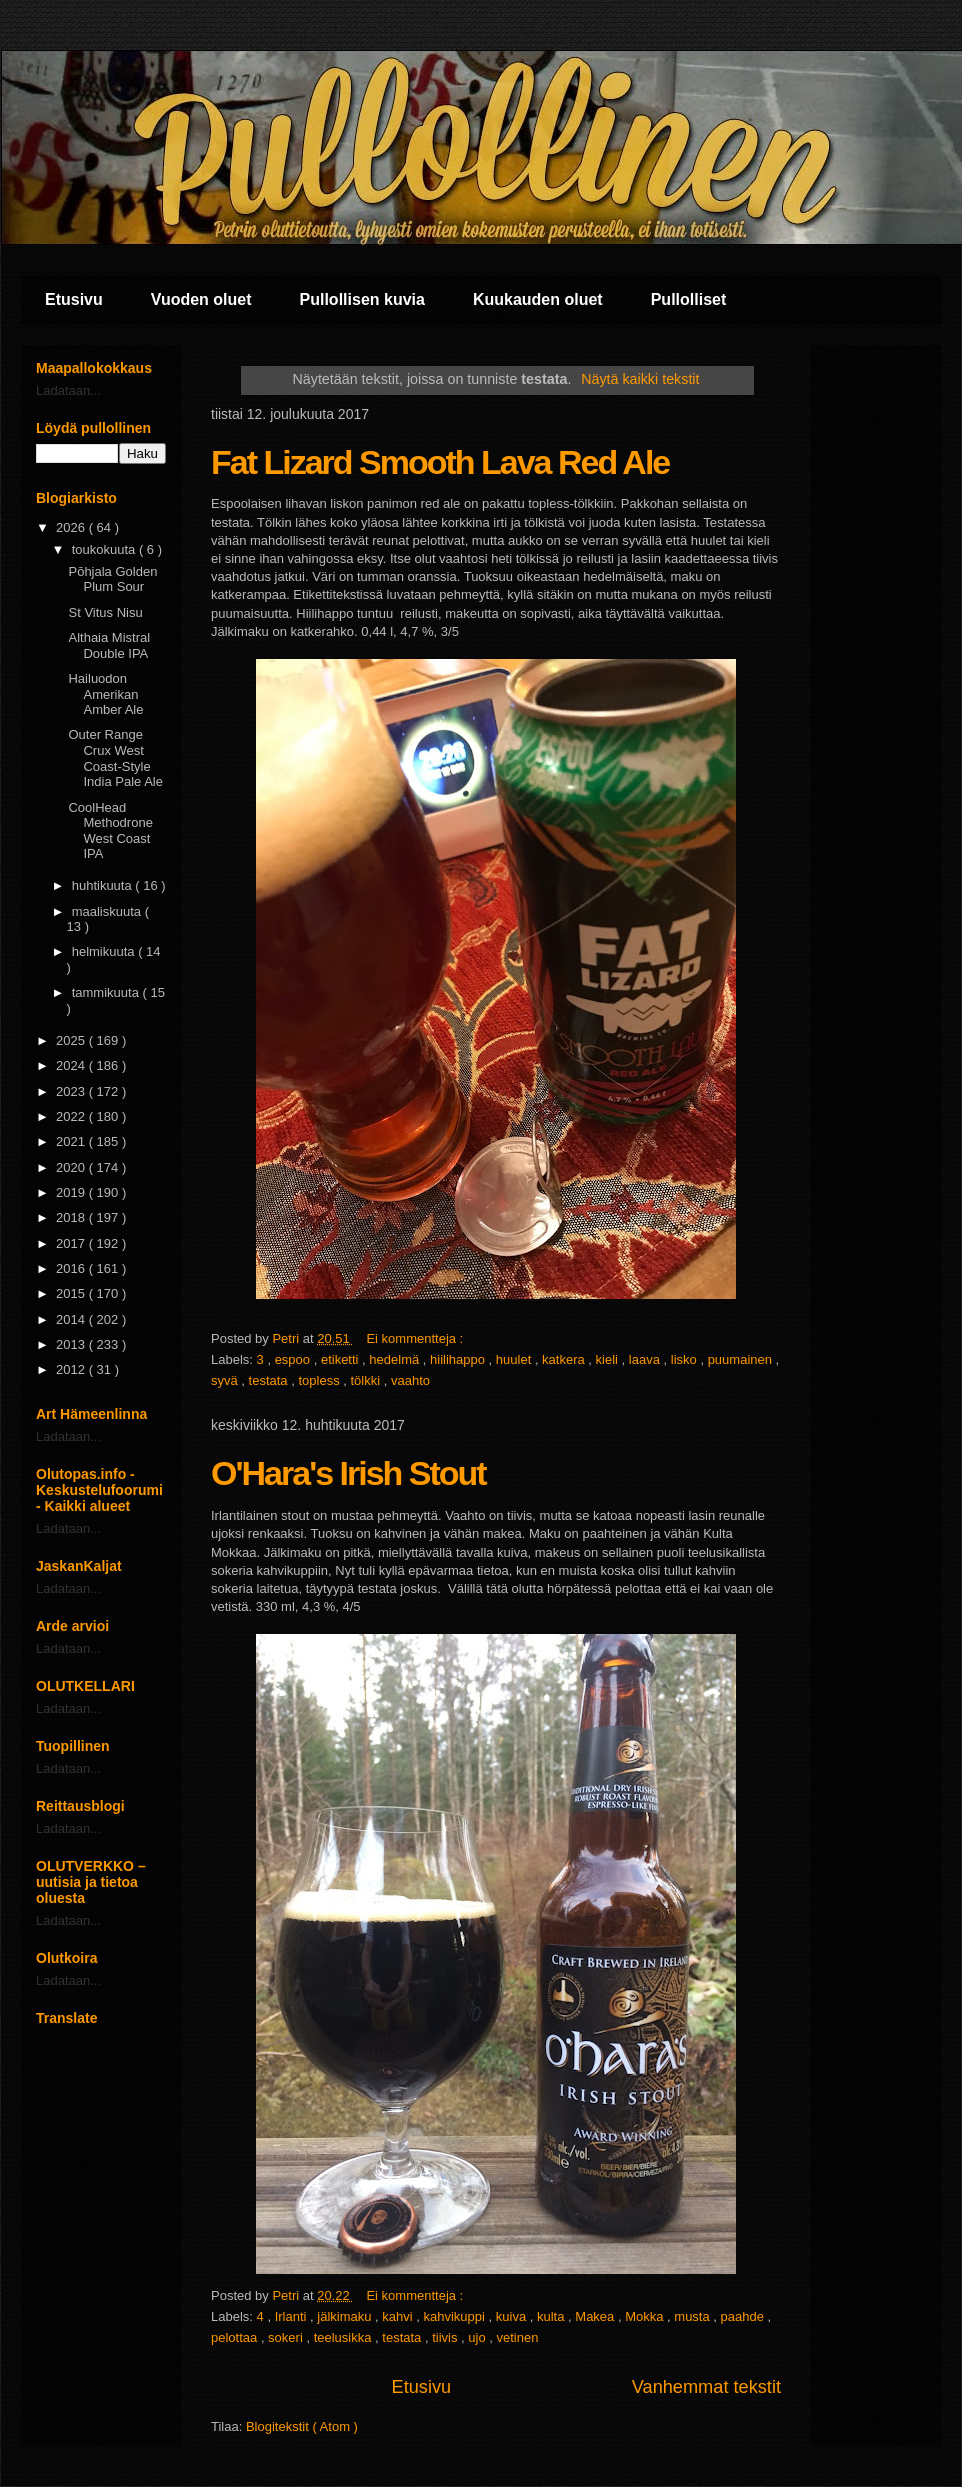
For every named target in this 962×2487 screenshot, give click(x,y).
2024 (72, 1065)
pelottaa (236, 2337)
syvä (226, 1380)
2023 (72, 1091)
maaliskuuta (108, 911)
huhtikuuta (104, 885)
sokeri (287, 2337)
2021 (72, 1141)
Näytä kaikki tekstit (640, 379)
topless (320, 1380)
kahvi (399, 2316)
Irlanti (292, 2316)
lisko (686, 1359)
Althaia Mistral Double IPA (109, 645)
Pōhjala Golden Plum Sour (112, 579)
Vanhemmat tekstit (706, 2387)
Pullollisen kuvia (362, 299)
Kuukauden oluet (538, 299)
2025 (72, 1040)
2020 (72, 1167)
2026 (72, 527)
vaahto (410, 1380)
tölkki (367, 1380)
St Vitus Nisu (105, 612)
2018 (72, 1217)
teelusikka (344, 2337)
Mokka (646, 2316)
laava (646, 1359)
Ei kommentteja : (416, 1338)
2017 (72, 1243)
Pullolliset (689, 299)
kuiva (513, 2316)
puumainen (742, 1359)
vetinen (518, 2337)
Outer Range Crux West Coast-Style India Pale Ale (115, 758)
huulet (515, 1359)
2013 (72, 1344)
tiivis (446, 2337)
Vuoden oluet (201, 299)
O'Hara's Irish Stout (348, 1473)
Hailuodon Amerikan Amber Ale (105, 694)
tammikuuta (107, 992)
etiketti (341, 1359)
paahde (744, 2316)
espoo (294, 1359)
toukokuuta (105, 549)
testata (270, 1380)
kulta (552, 2316)
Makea (596, 2316)
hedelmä (395, 1359)
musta (693, 2316)
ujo (478, 2337)
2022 (72, 1116)
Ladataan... (68, 390)
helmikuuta (105, 951)
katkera (565, 1359)
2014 (72, 1319)
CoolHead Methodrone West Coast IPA (110, 831)
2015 (72, 1293)
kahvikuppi (456, 2316)
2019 (72, 1192)
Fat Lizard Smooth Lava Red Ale (440, 462)
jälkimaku (346, 2316)
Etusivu (74, 299)
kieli (609, 1359)
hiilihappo (459, 1359)
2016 (72, 1268)
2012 (72, 1369)
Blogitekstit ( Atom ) (302, 2426)
